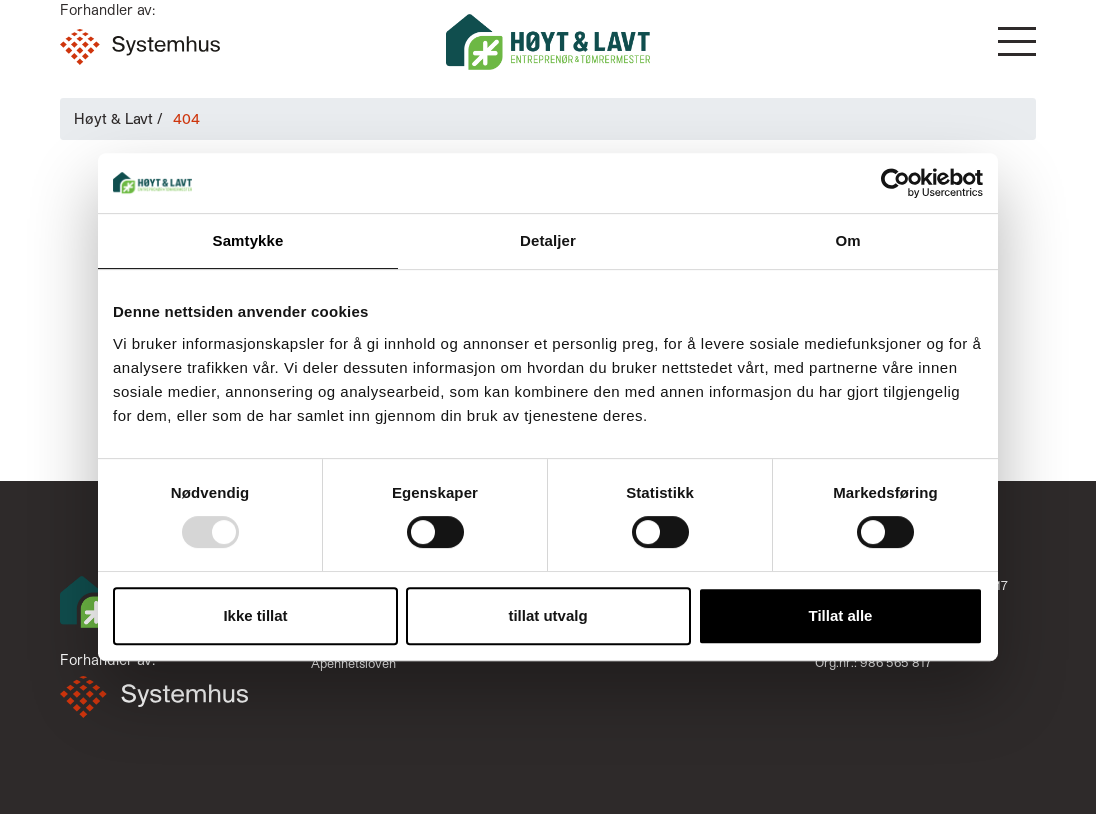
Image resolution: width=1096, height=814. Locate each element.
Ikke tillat (255, 615)
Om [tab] (847, 240)
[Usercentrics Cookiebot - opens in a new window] (895, 183)
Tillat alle (841, 615)
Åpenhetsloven (353, 663)
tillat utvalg (547, 615)
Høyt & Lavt (113, 118)
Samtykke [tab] (248, 240)
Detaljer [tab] (548, 240)
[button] (1017, 41)
